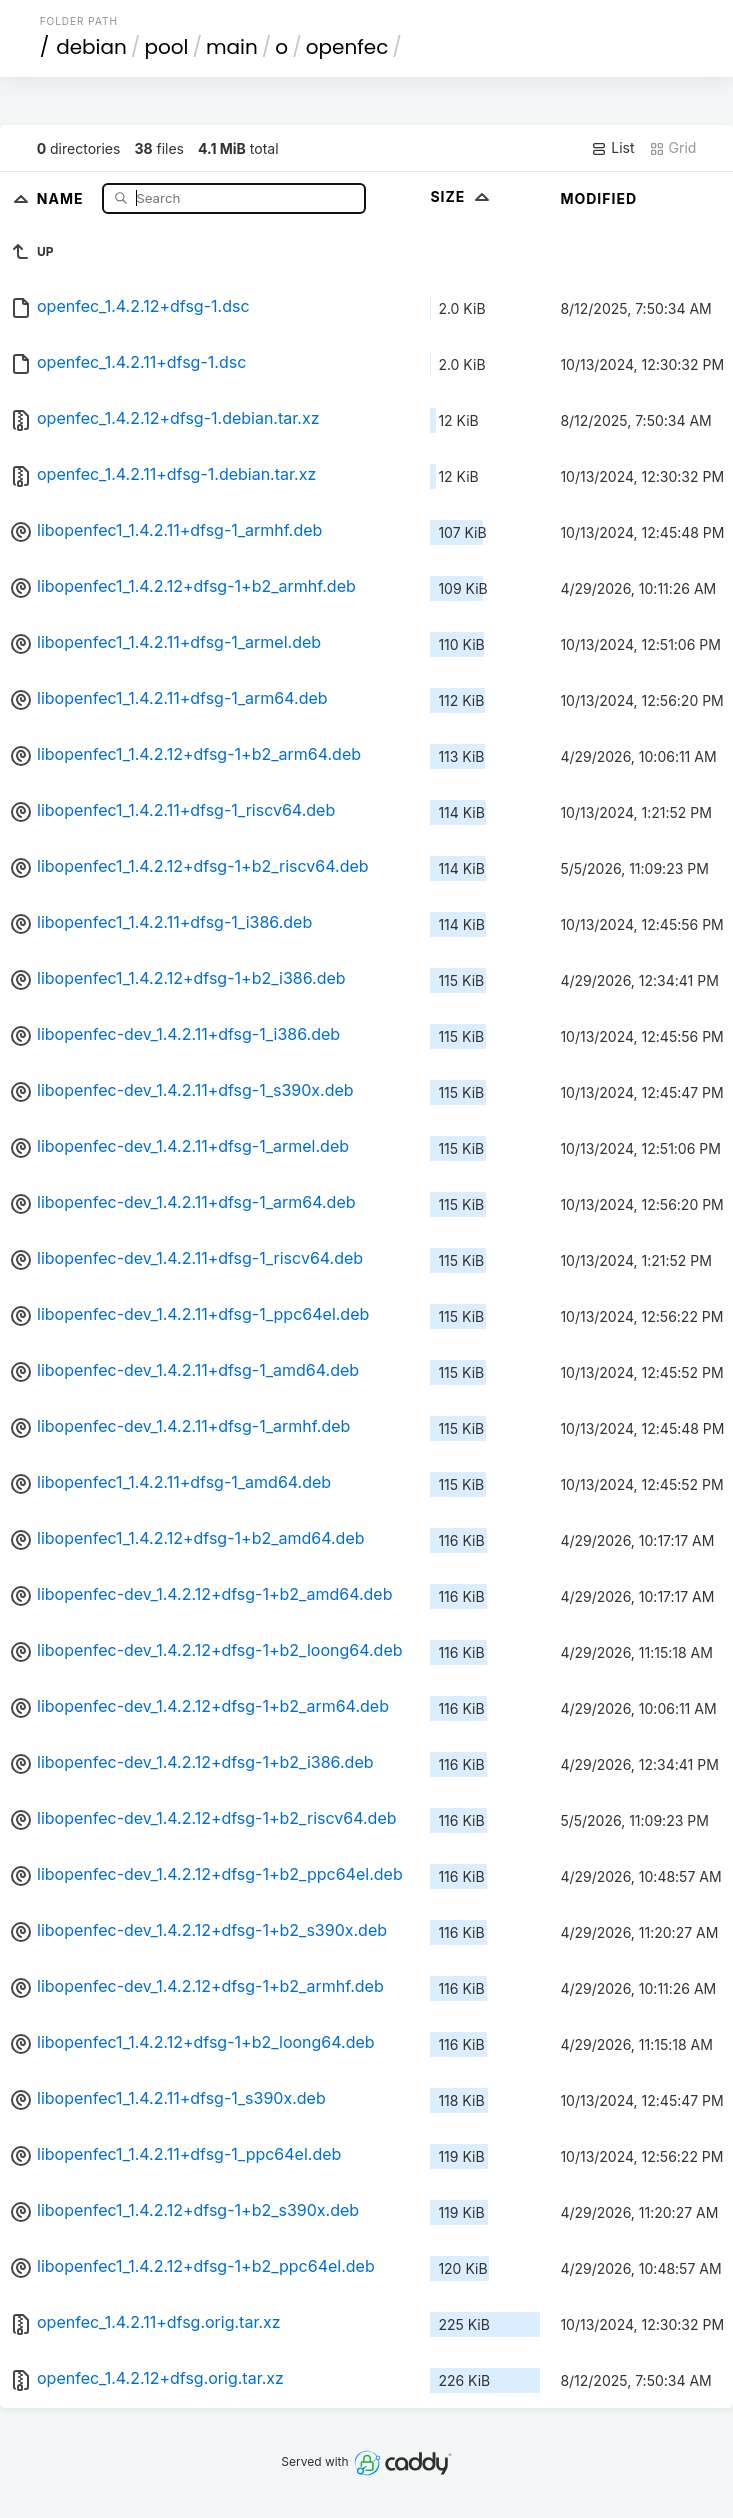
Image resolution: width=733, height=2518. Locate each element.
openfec (347, 47)
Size (461, 196)
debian (91, 47)
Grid (673, 148)
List (612, 148)
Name (62, 197)
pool (166, 47)
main (232, 47)
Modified (598, 198)
